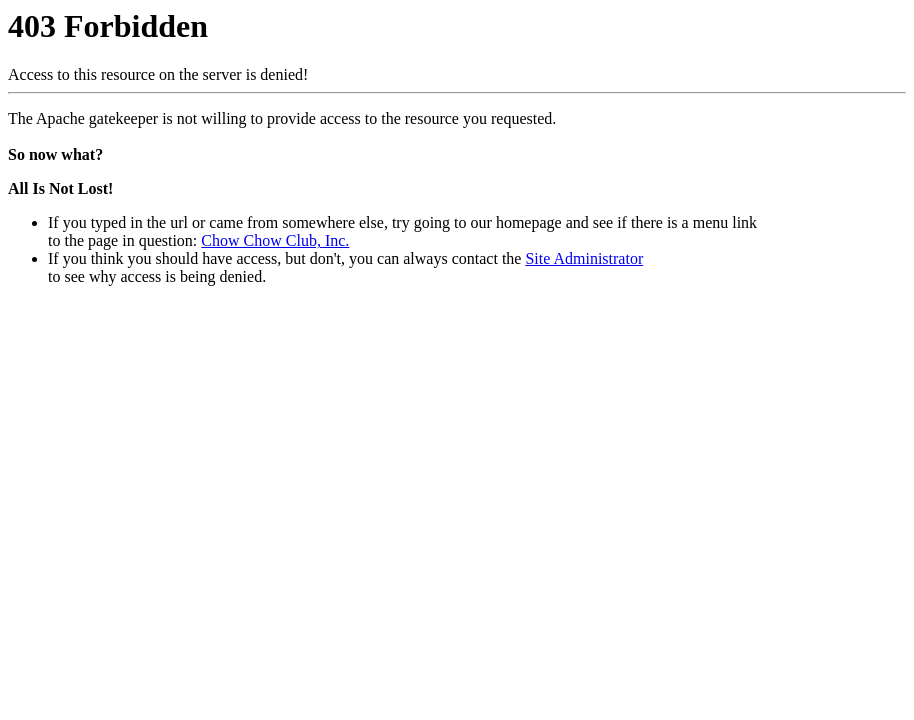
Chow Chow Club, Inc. (275, 240)
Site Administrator (584, 258)
